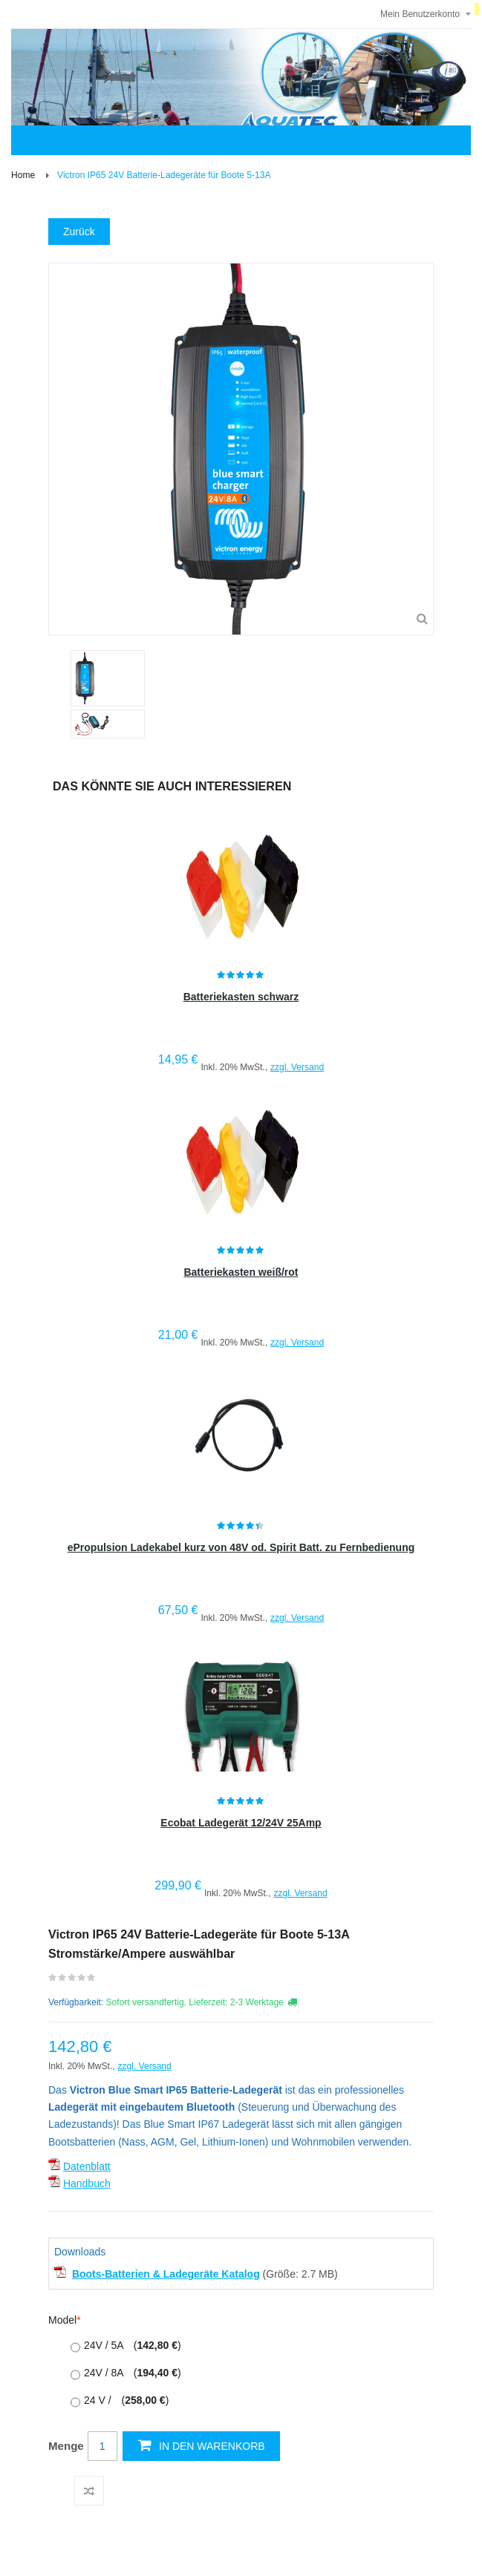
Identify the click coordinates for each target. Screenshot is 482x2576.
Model (62, 2320)
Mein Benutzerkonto (420, 14)
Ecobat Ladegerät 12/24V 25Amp (240, 1823)
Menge (66, 2445)
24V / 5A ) (132, 2345)
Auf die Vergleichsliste (89, 2490)
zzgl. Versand (297, 1067)
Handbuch (87, 2183)
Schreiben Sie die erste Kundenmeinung (72, 1980)
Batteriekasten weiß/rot (240, 1272)
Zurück (79, 231)
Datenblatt (87, 2166)
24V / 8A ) (132, 2372)
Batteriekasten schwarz (241, 997)
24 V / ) (126, 2400)
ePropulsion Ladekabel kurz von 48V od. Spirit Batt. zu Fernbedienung (241, 1547)
